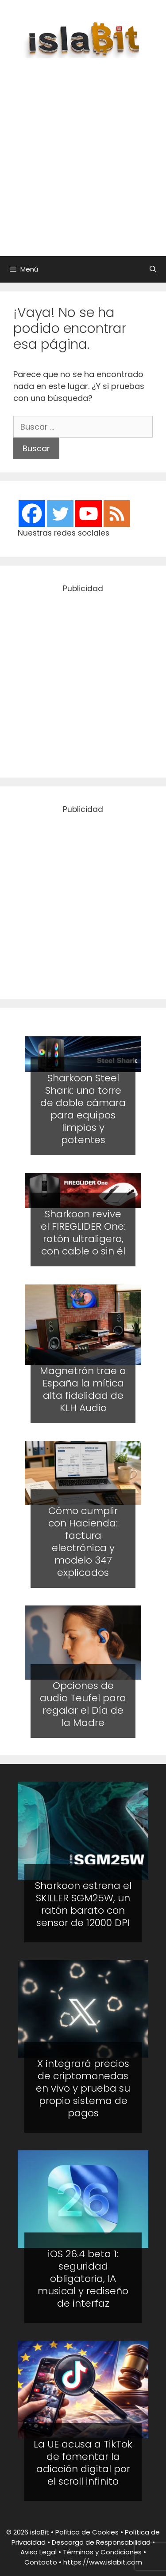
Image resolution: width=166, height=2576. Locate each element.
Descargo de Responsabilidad (101, 2542)
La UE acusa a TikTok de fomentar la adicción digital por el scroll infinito (83, 2462)
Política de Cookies (87, 2532)
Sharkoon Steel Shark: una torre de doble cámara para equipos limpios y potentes (83, 1109)
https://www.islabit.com (102, 2562)
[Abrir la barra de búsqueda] (153, 269)
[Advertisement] (83, 152)
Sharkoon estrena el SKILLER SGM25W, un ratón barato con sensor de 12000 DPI (83, 1904)
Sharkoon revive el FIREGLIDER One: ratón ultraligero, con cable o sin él (83, 1233)
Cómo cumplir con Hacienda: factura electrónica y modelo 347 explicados (83, 1541)
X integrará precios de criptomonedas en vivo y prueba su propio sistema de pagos (83, 2088)
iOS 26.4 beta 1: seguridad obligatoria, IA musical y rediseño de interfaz (83, 2278)
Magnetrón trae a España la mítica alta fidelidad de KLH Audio (83, 1389)
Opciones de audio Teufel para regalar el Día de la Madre (83, 1703)
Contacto (40, 2562)
